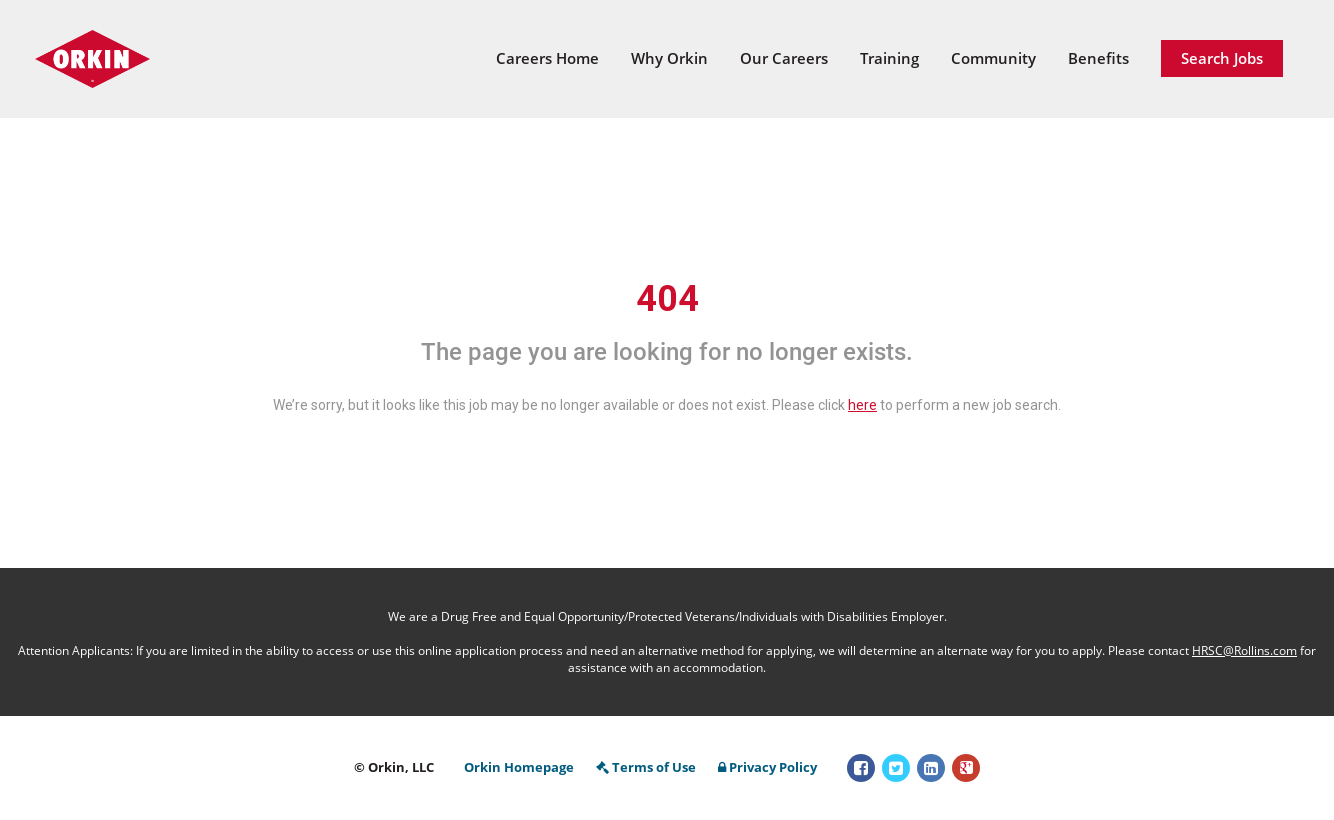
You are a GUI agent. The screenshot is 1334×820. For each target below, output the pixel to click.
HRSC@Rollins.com (1244, 650)
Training (889, 58)
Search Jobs (1222, 58)
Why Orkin (669, 58)
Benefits (1098, 58)
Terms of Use (646, 767)
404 (667, 299)
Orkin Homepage (519, 767)
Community (993, 58)
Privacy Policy (767, 767)
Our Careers (784, 58)
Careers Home (547, 58)
